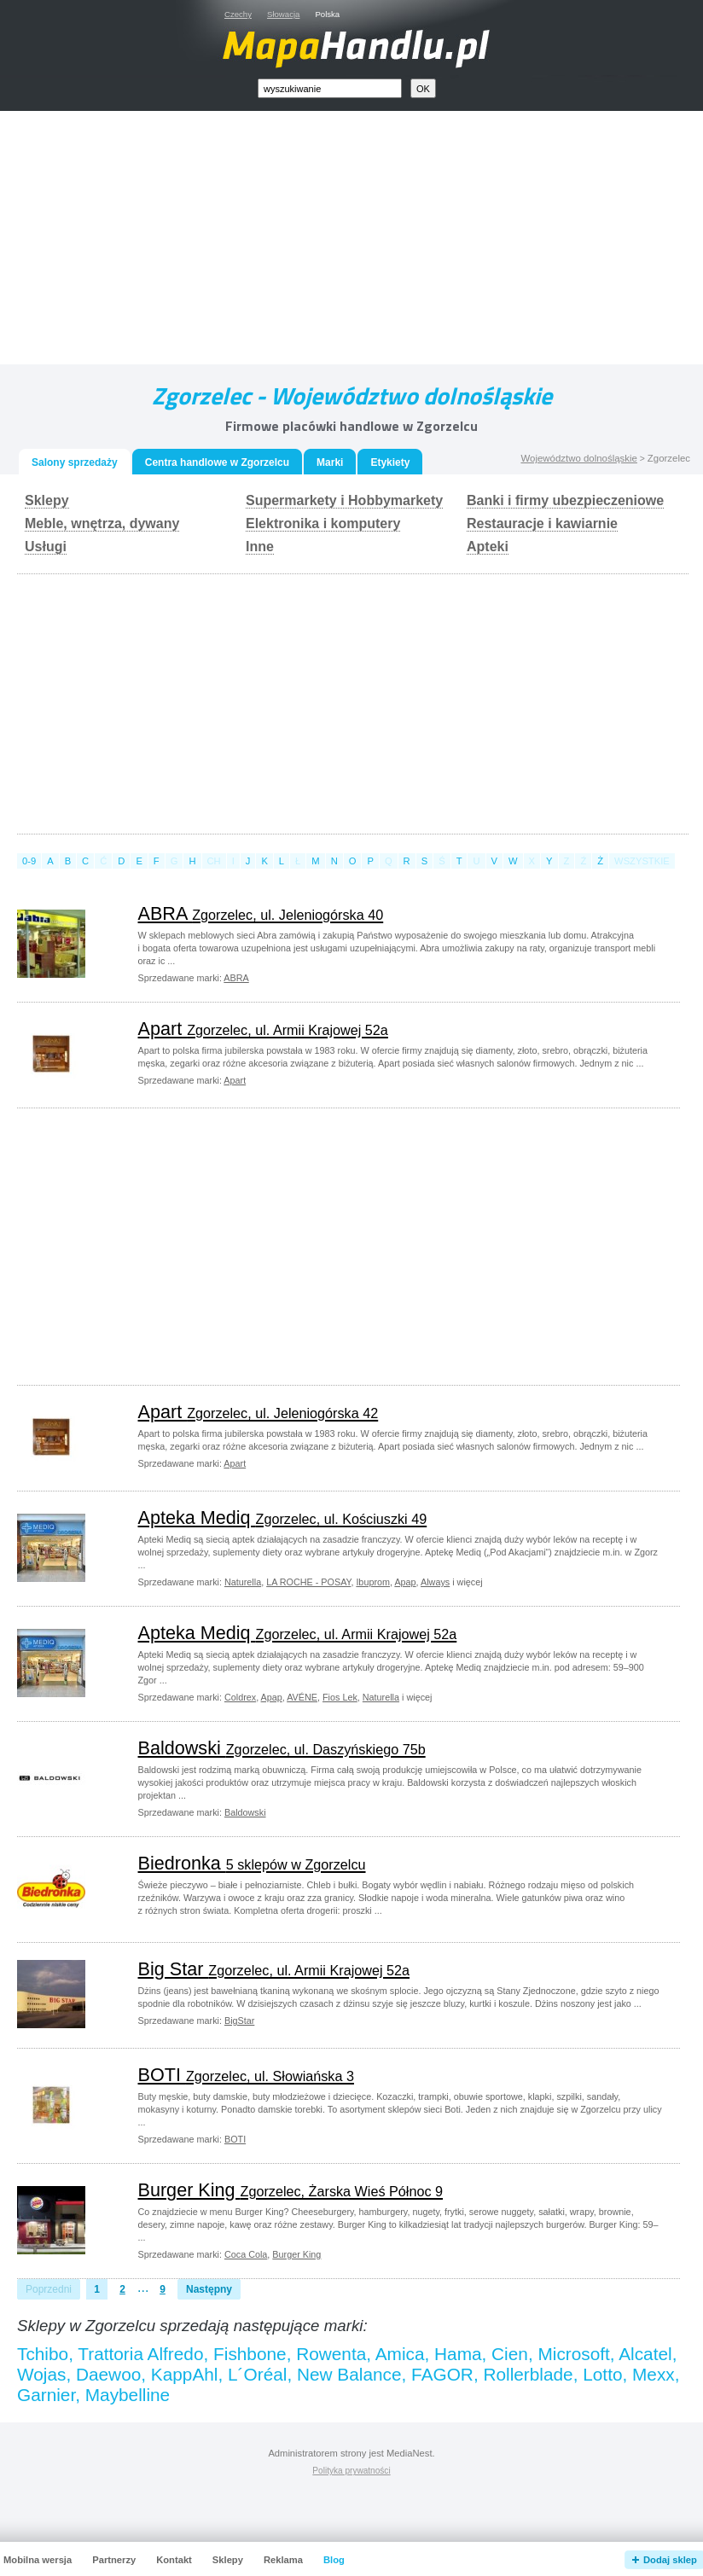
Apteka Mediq (282, 1517)
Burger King (291, 2190)
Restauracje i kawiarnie (542, 523)
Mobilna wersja (37, 2560)
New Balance (349, 2374)
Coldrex (240, 1697)
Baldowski (282, 1748)
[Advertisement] (371, 241)
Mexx (653, 2374)
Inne (260, 546)
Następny (209, 2289)
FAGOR (442, 2374)
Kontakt (174, 2560)
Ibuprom (373, 1582)
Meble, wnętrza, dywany (102, 523)
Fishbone (250, 2354)
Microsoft (573, 2354)
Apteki (487, 546)
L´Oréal (257, 2374)
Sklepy (47, 500)
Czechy (238, 14)
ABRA (261, 913)
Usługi (46, 546)
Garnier (46, 2394)
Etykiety (390, 462)
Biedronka (252, 1863)
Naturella (242, 1582)
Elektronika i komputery (323, 523)
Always (435, 1582)
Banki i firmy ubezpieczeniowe (565, 500)
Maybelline (127, 2394)
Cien (509, 2354)
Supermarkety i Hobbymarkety (344, 500)
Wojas (41, 2374)
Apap (404, 1582)
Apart (263, 1028)
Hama (457, 2354)
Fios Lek (339, 1697)
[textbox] (330, 88)
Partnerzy (114, 2560)
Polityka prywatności (351, 2470)
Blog (334, 2560)
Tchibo (42, 2354)
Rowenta (331, 2354)
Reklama (283, 2560)
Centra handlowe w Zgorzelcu (217, 462)
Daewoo (108, 2374)
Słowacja (283, 14)
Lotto (602, 2374)
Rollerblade (527, 2374)
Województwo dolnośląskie (578, 458)
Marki (330, 462)
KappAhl (184, 2374)
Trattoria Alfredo (140, 2354)
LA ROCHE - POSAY (308, 1582)
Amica (400, 2354)
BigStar (239, 2020)
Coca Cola (245, 2254)
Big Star (274, 1969)
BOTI (246, 2074)
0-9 (29, 861)
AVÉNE (302, 1697)
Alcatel (645, 2354)
